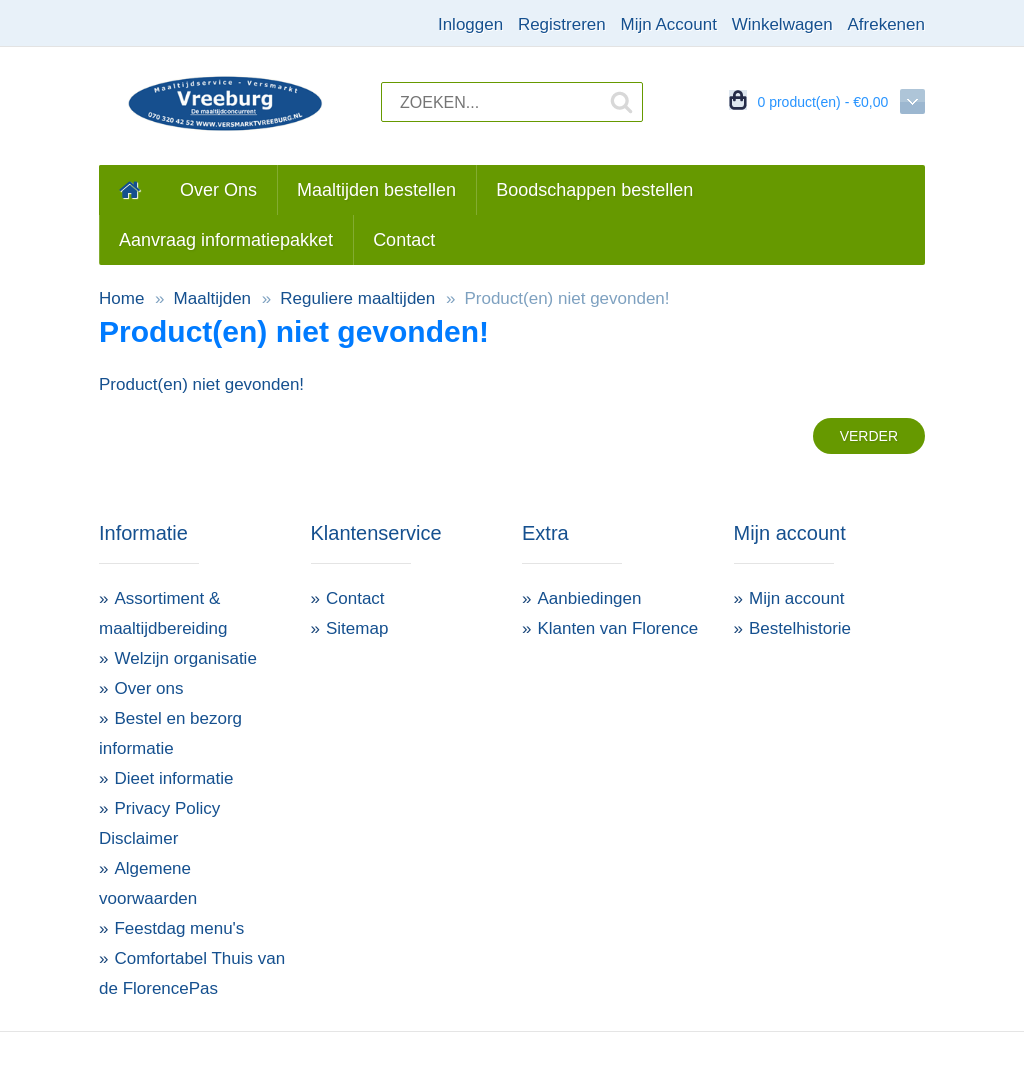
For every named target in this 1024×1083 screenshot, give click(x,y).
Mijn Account (669, 24)
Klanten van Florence (617, 628)
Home (121, 298)
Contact (355, 598)
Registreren (562, 24)
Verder (869, 436)
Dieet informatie (173, 778)
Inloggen (470, 24)
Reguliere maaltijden (357, 298)
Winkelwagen (782, 24)
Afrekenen (886, 24)
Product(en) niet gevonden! (566, 298)
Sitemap (357, 628)
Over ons (148, 688)
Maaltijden (213, 298)
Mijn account (796, 598)
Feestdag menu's (179, 928)
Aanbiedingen (589, 598)
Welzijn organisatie (185, 658)
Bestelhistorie (800, 628)
